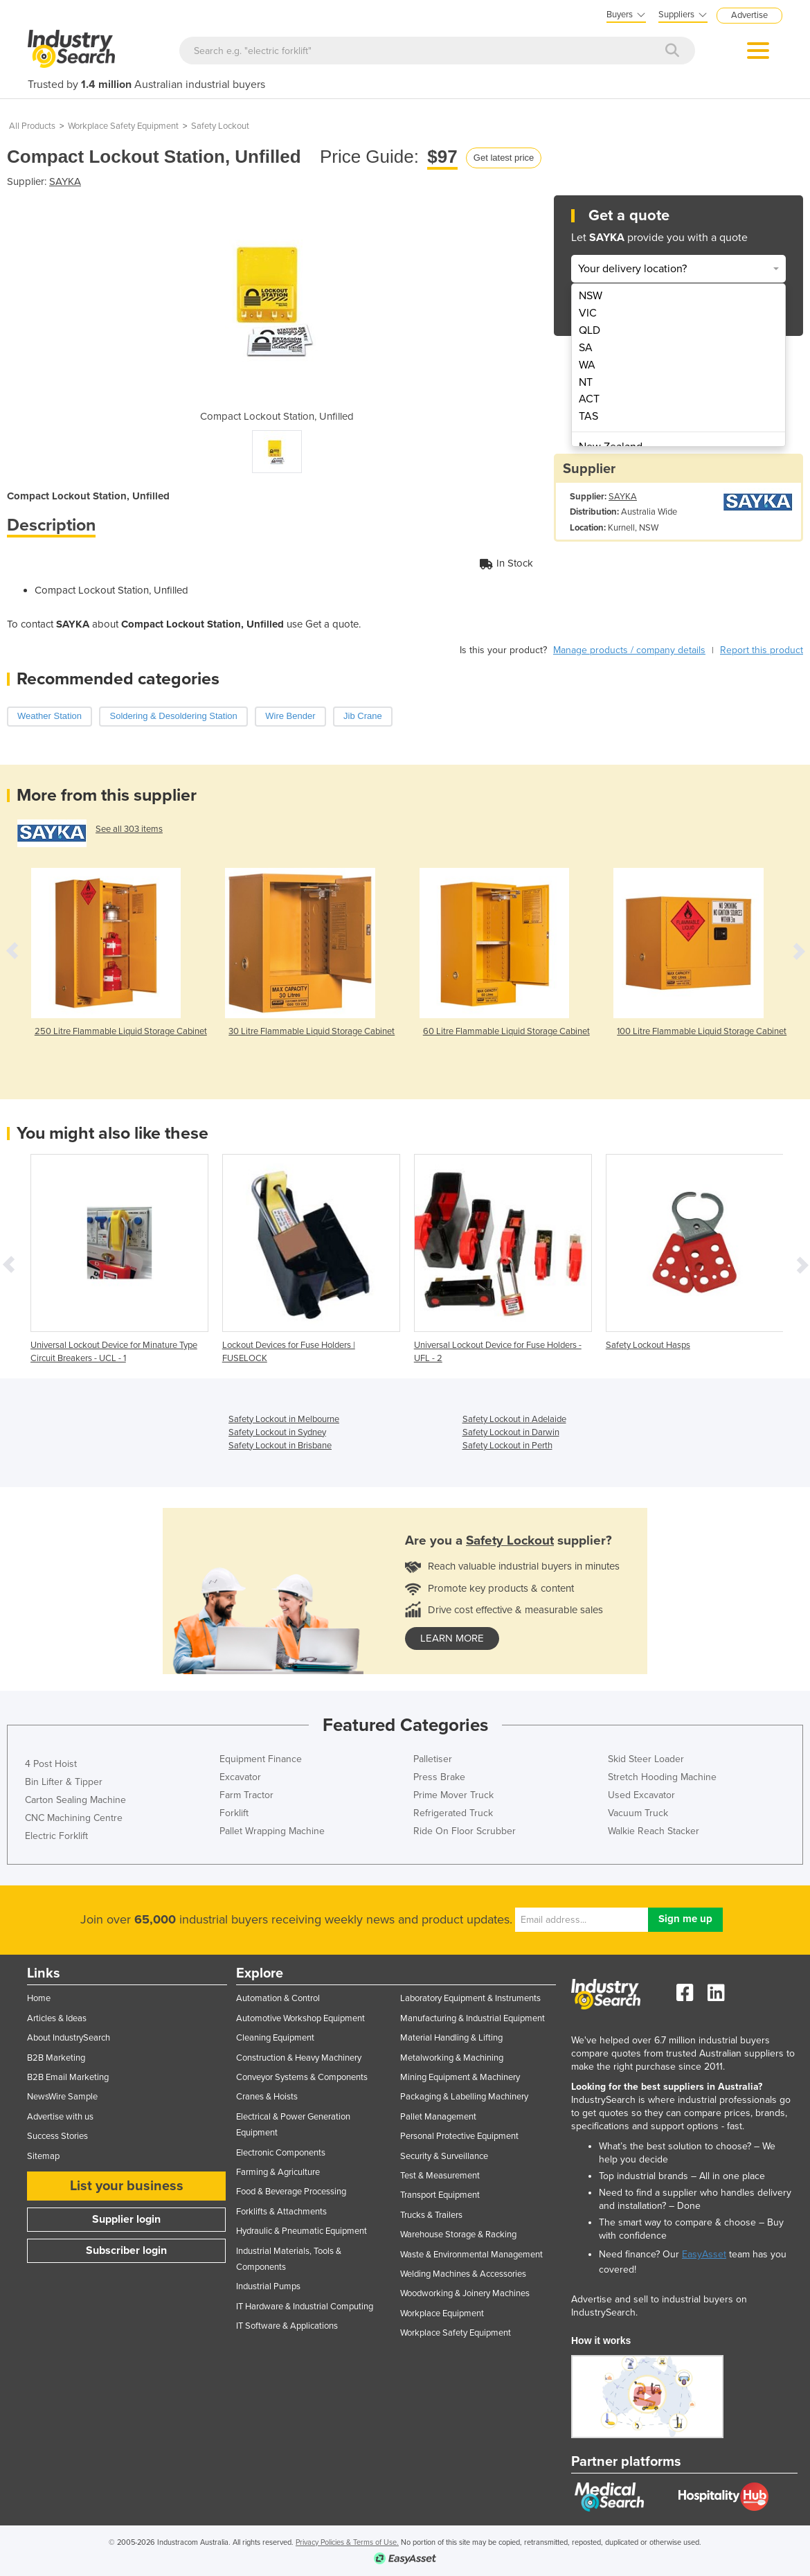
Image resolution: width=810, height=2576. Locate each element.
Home (39, 1998)
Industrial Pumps (268, 2286)
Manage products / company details (629, 650)
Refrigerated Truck (453, 1813)
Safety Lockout (220, 126)
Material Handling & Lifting (451, 2037)
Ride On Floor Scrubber (464, 1831)
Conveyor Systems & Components (302, 2077)
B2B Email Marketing (68, 2077)
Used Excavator (641, 1795)
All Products (32, 126)
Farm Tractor (246, 1795)
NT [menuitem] (586, 382)
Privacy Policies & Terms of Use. (347, 2542)
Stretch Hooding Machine (662, 1777)
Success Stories (57, 2136)
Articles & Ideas (57, 2018)
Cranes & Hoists (267, 2096)
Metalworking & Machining (451, 2057)
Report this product (761, 650)
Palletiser (432, 1759)
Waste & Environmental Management (471, 2254)
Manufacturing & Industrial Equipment (472, 2018)
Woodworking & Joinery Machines (465, 2293)
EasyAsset (704, 2254)
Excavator (240, 1777)
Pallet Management (438, 2116)
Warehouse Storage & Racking (458, 2234)
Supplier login (126, 2219)
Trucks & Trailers (431, 2215)
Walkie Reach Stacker (653, 1831)
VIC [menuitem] (588, 313)
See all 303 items (129, 829)
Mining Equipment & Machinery (460, 2077)
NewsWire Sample (62, 2096)
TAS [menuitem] (588, 416)
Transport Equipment (440, 2195)
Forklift (234, 1813)
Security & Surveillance (444, 2156)
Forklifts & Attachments (281, 2211)
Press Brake (439, 1777)
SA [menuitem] (586, 348)
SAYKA (65, 181)
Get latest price (504, 157)
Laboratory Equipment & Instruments (470, 1998)
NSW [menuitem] (590, 296)
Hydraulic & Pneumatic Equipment (301, 2231)
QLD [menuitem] (589, 330)
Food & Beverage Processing (291, 2191)
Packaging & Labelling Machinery (464, 2096)
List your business (126, 2186)
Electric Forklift (56, 1836)
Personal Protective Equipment (459, 2136)
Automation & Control (278, 1998)
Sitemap (43, 2156)
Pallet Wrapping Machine (272, 1831)
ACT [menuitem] (589, 399)
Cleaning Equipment (275, 2037)
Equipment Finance (260, 1759)
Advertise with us (60, 2116)
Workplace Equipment (442, 2313)
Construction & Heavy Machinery (298, 2057)
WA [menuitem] (587, 365)
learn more (452, 1638)
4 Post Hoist (51, 1764)
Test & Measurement (440, 2175)
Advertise (749, 15)
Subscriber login (126, 2250)
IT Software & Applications (287, 2325)
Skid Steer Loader (646, 1759)
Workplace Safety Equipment (123, 126)
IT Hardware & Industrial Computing (304, 2306)
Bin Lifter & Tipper (63, 1782)
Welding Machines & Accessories (463, 2274)
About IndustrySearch (68, 2037)
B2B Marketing (56, 2057)
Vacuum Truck (638, 1813)
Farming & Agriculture (278, 2172)
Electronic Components (280, 2152)
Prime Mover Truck (453, 1795)
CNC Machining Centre (74, 1818)
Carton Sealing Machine (75, 1800)
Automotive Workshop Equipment (300, 2018)
